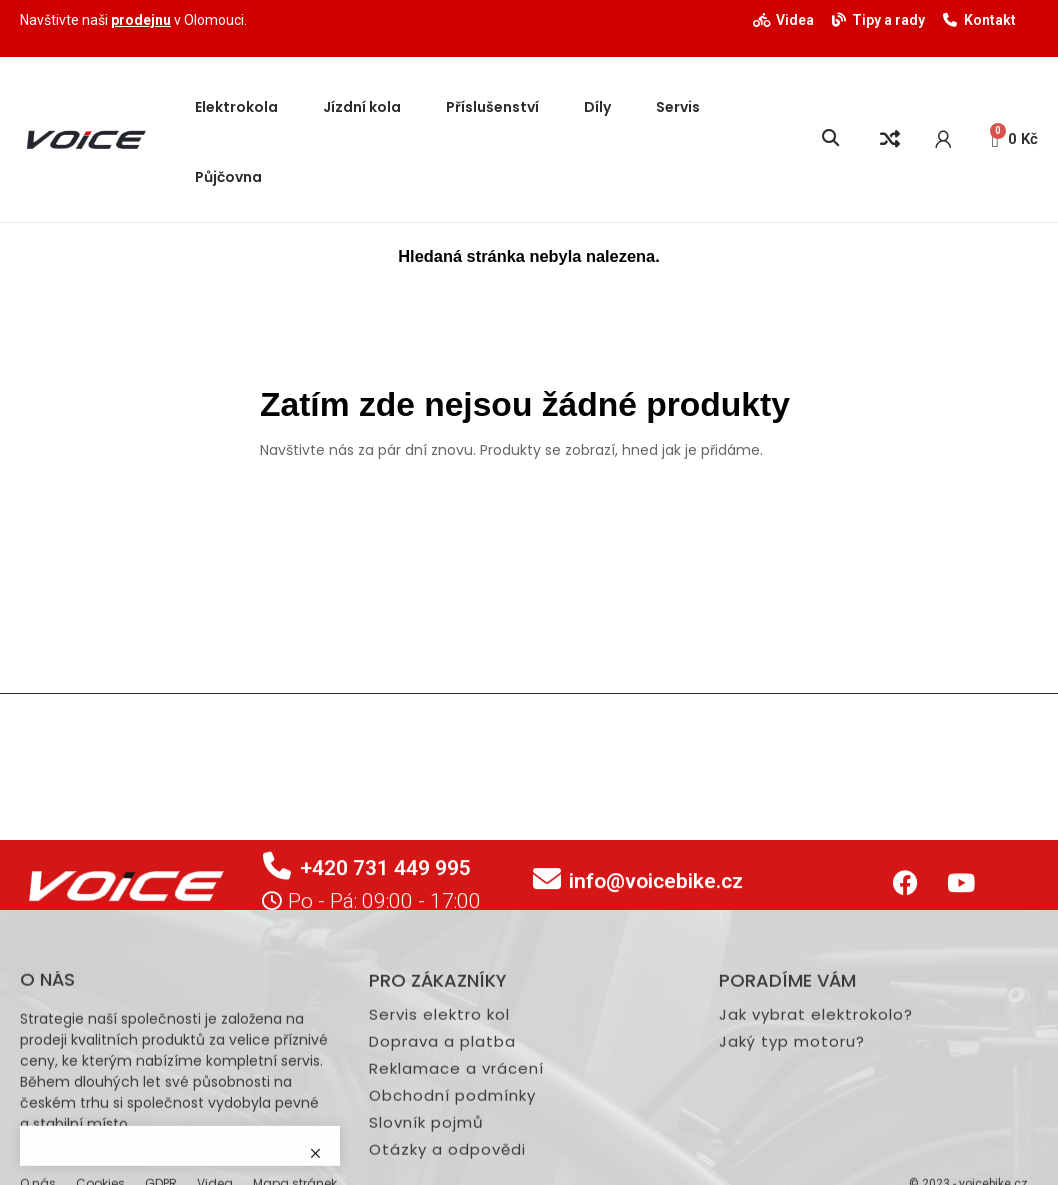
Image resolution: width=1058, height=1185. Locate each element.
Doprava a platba (442, 1178)
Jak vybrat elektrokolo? (816, 1151)
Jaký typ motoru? (792, 1178)
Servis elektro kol (439, 1151)
